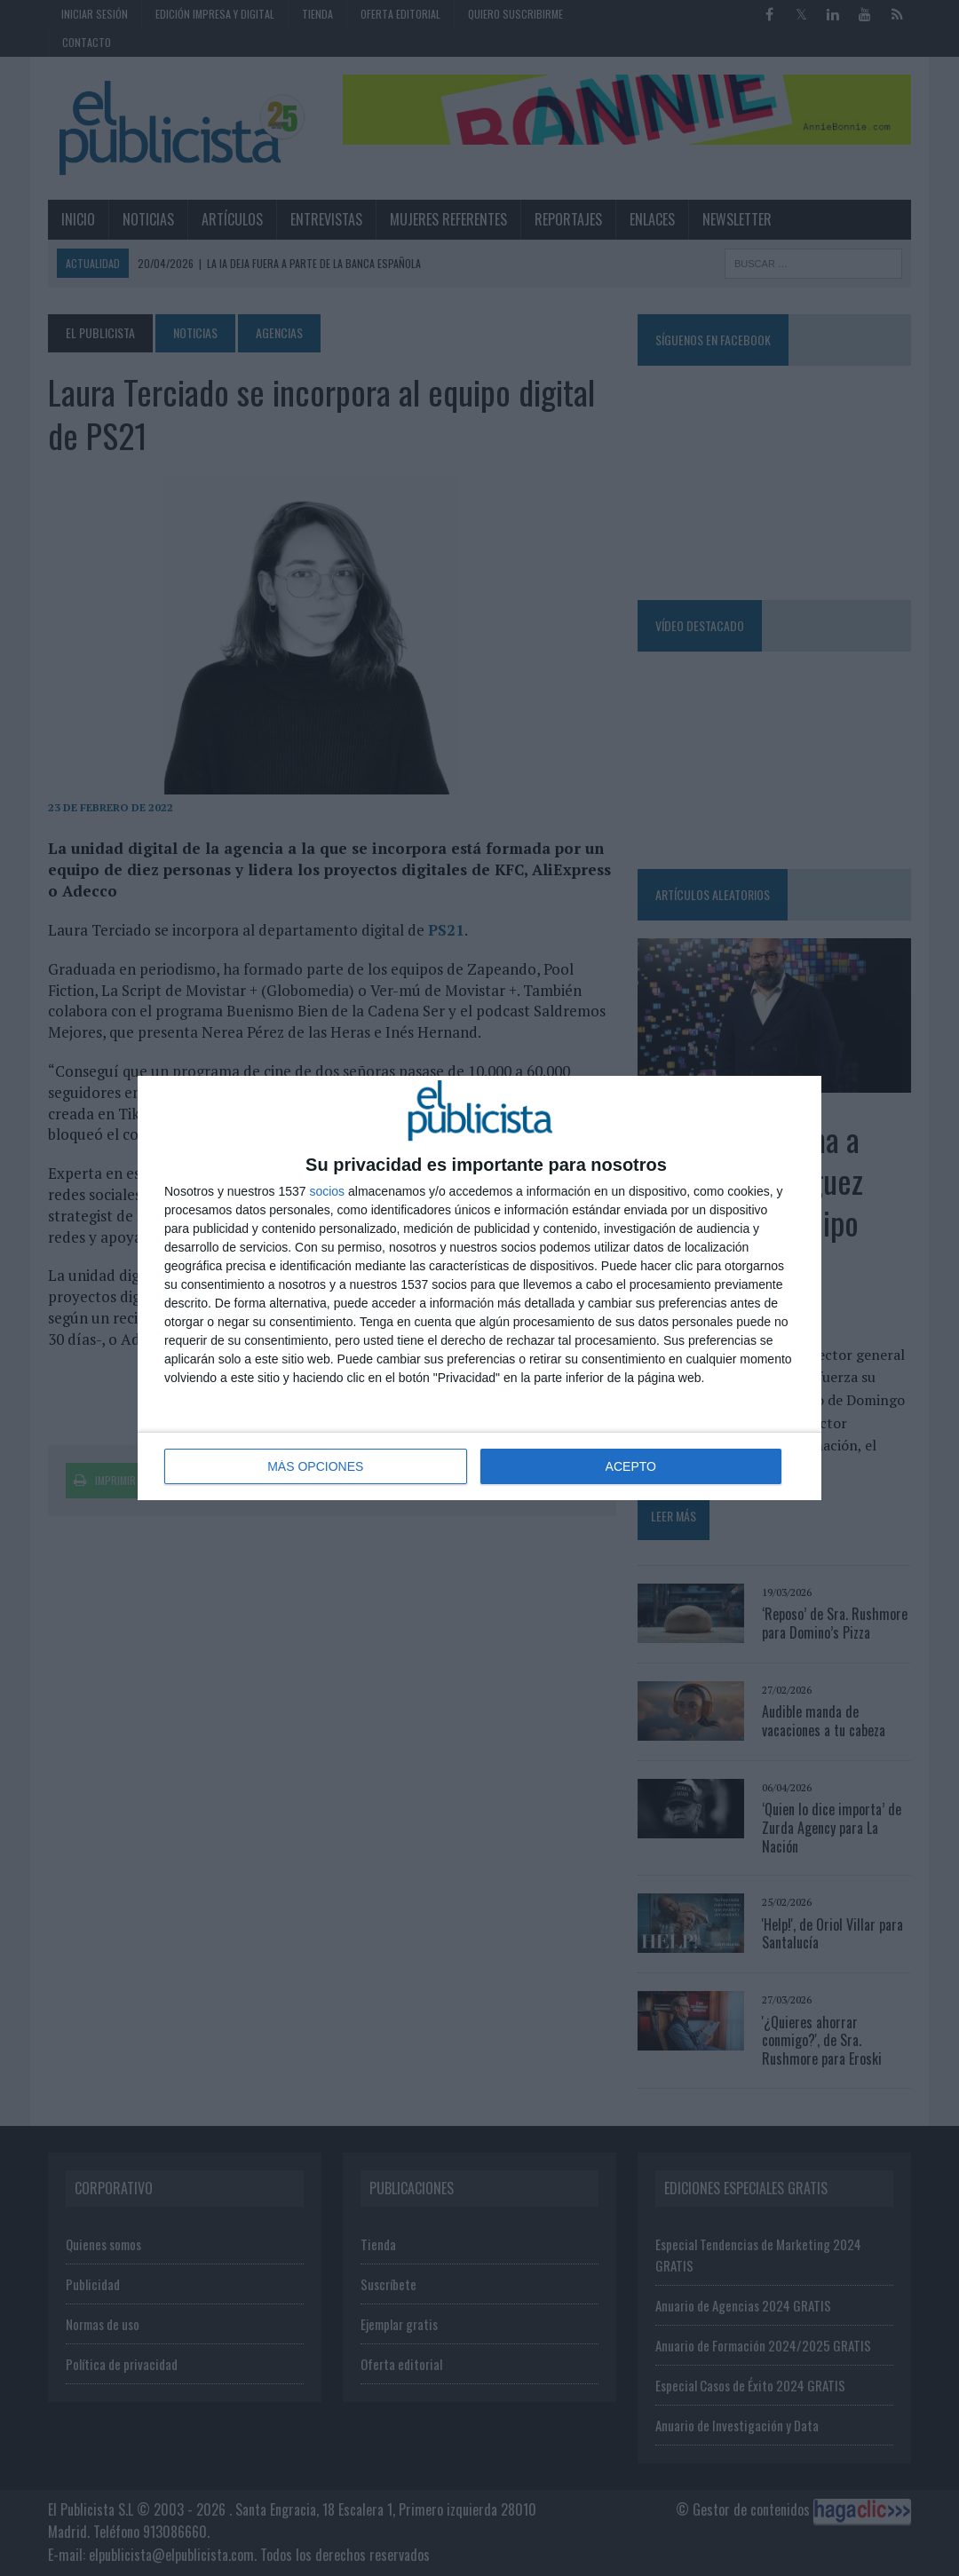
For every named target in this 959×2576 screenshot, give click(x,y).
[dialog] (479, 1288)
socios (327, 1191)
